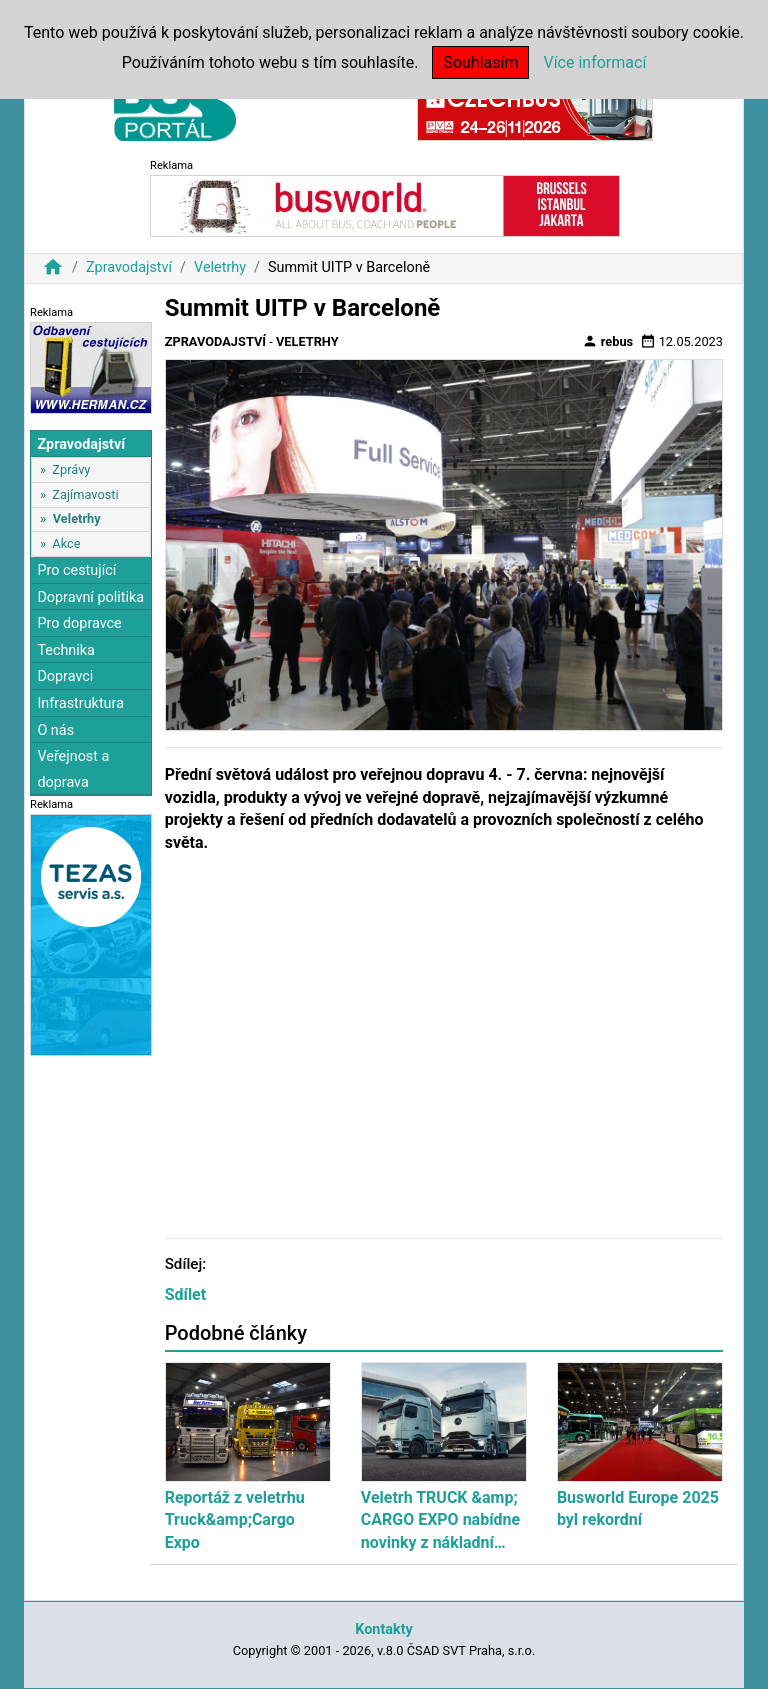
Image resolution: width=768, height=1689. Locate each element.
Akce (66, 543)
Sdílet (186, 1294)
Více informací (594, 62)
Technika (66, 650)
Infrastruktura (80, 703)
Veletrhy (220, 267)
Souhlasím (480, 62)
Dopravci (65, 676)
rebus (608, 341)
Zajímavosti (85, 494)
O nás (55, 730)
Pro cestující (76, 570)
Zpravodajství (129, 267)
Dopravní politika (90, 597)
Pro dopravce (79, 623)
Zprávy (71, 469)
